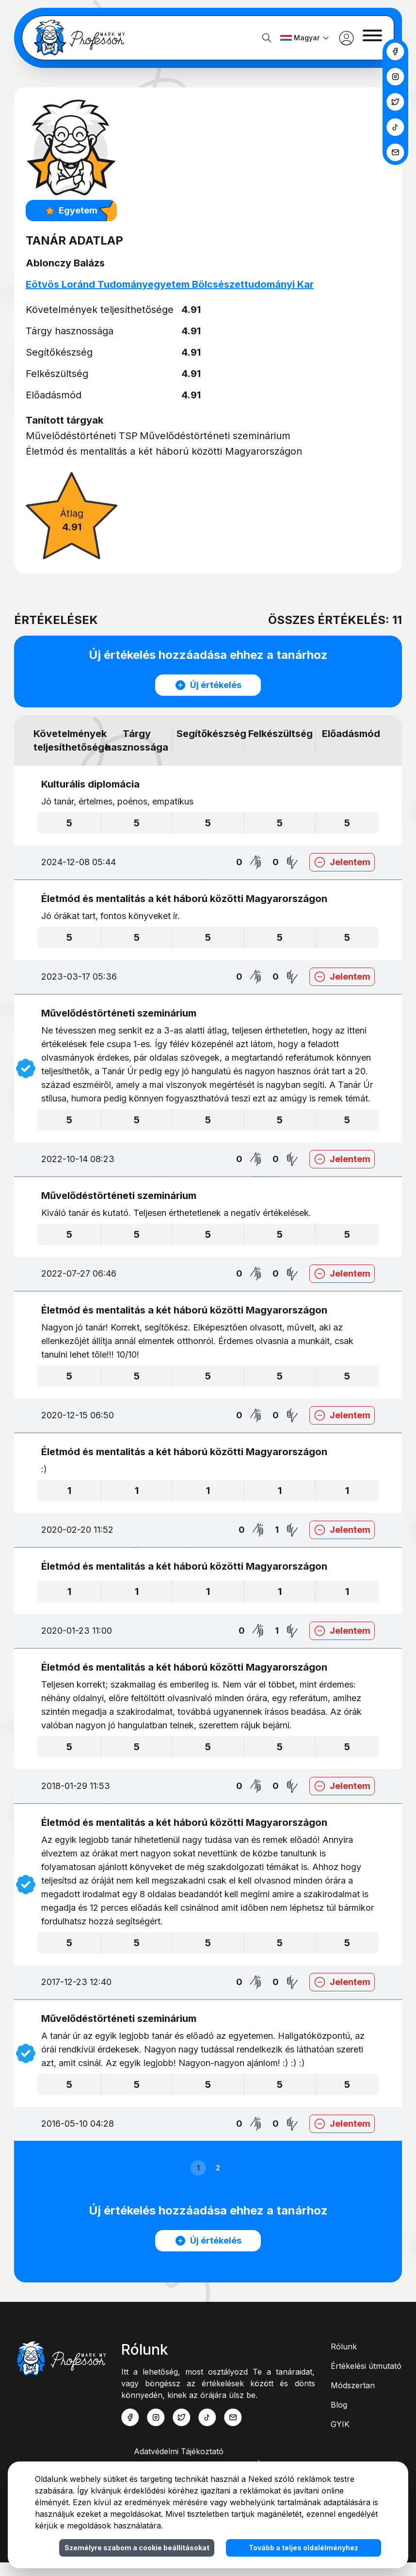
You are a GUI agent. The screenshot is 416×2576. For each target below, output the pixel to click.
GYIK (340, 2438)
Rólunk (344, 2360)
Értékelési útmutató (366, 2379)
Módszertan (353, 2399)
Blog (339, 2418)
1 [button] (198, 2181)
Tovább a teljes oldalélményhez (303, 2547)
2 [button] (218, 2181)
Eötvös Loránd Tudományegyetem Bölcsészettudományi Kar (175, 284)
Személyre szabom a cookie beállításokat (136, 2547)
